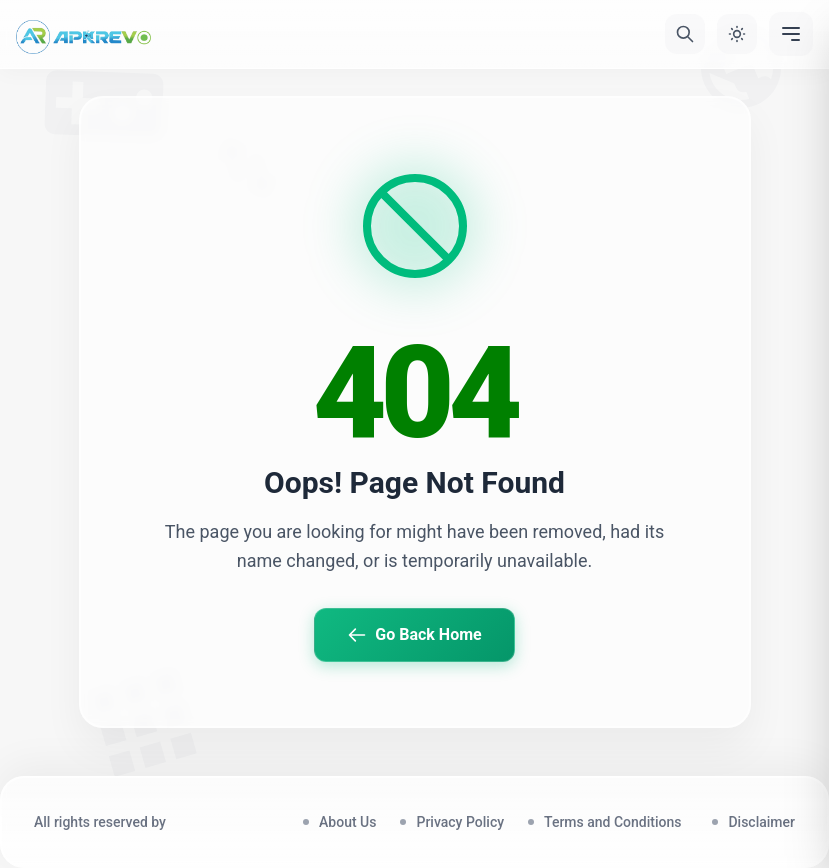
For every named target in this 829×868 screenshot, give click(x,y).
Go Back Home (414, 635)
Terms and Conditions (616, 822)
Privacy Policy (460, 822)
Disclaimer (761, 822)
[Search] (685, 34)
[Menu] (791, 34)
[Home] (83, 34)
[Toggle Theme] (737, 34)
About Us (347, 822)
